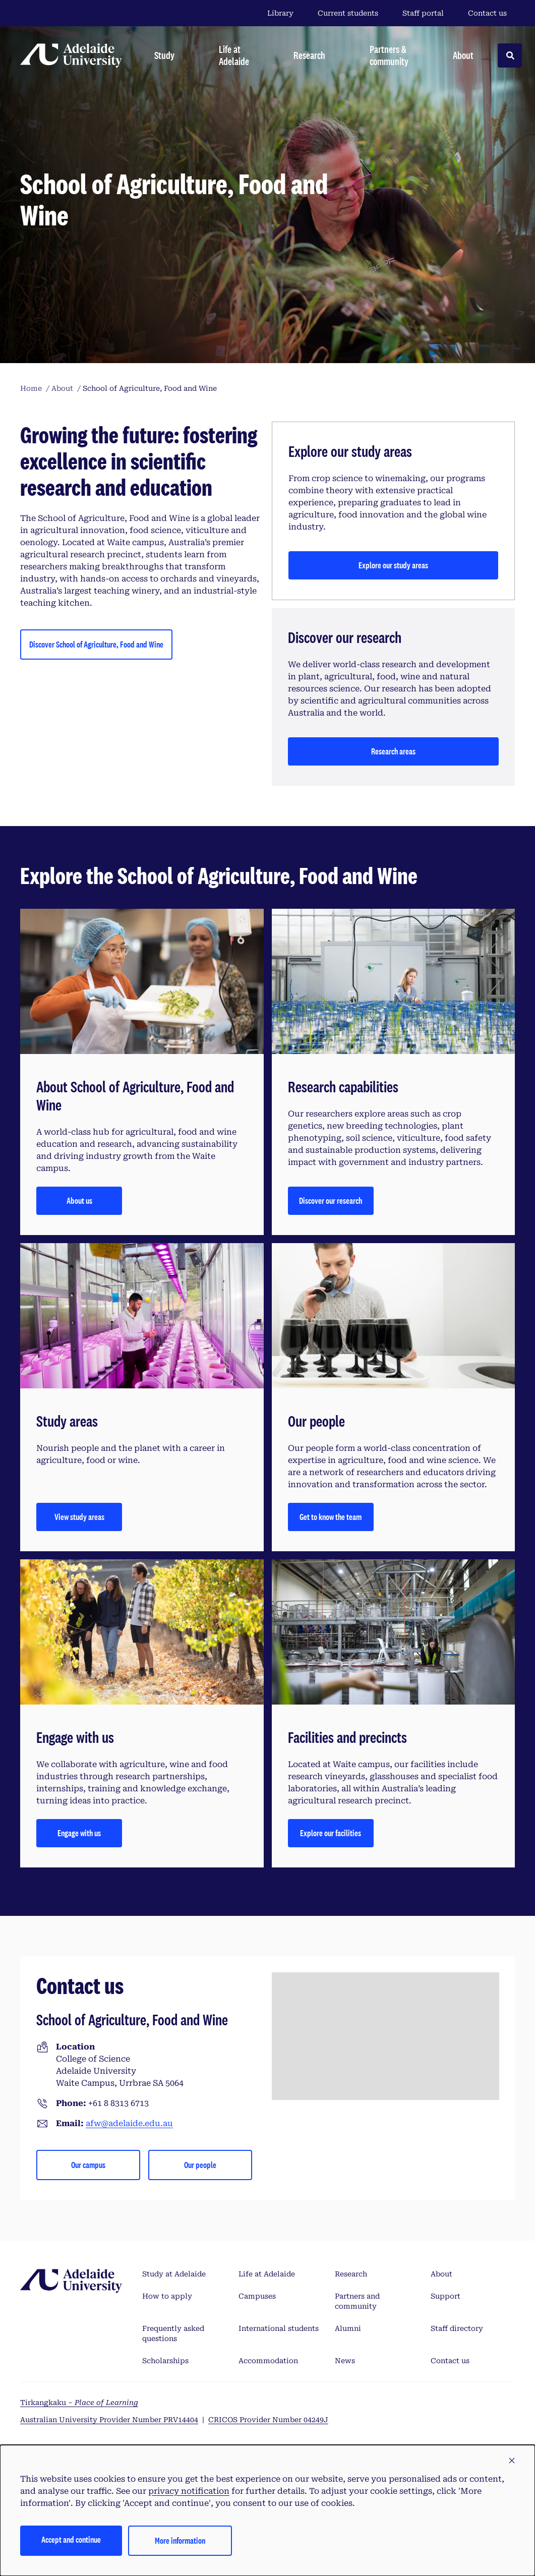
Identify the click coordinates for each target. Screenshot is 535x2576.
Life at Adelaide (267, 2274)
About (441, 2274)
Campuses (257, 2296)
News (345, 2361)
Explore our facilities (330, 1833)
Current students (348, 13)
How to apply (167, 2296)
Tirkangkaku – (79, 2402)
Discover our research (330, 1200)
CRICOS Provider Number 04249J (268, 2420)
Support (445, 2296)
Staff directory (457, 2328)
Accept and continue (71, 2539)
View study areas (79, 1517)
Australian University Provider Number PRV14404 (109, 2420)
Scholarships (165, 2361)
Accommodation (268, 2361)
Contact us (487, 13)
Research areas (393, 751)
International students (279, 2328)
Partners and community (357, 2301)
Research (351, 2274)
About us (79, 1200)
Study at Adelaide (174, 2274)
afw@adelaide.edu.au (129, 2123)
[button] (512, 2461)
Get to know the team (331, 1517)
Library (280, 13)
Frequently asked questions (173, 2333)
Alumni (348, 2328)
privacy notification (188, 2491)
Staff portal (423, 13)
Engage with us (79, 1833)
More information (180, 2540)
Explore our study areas (393, 565)
